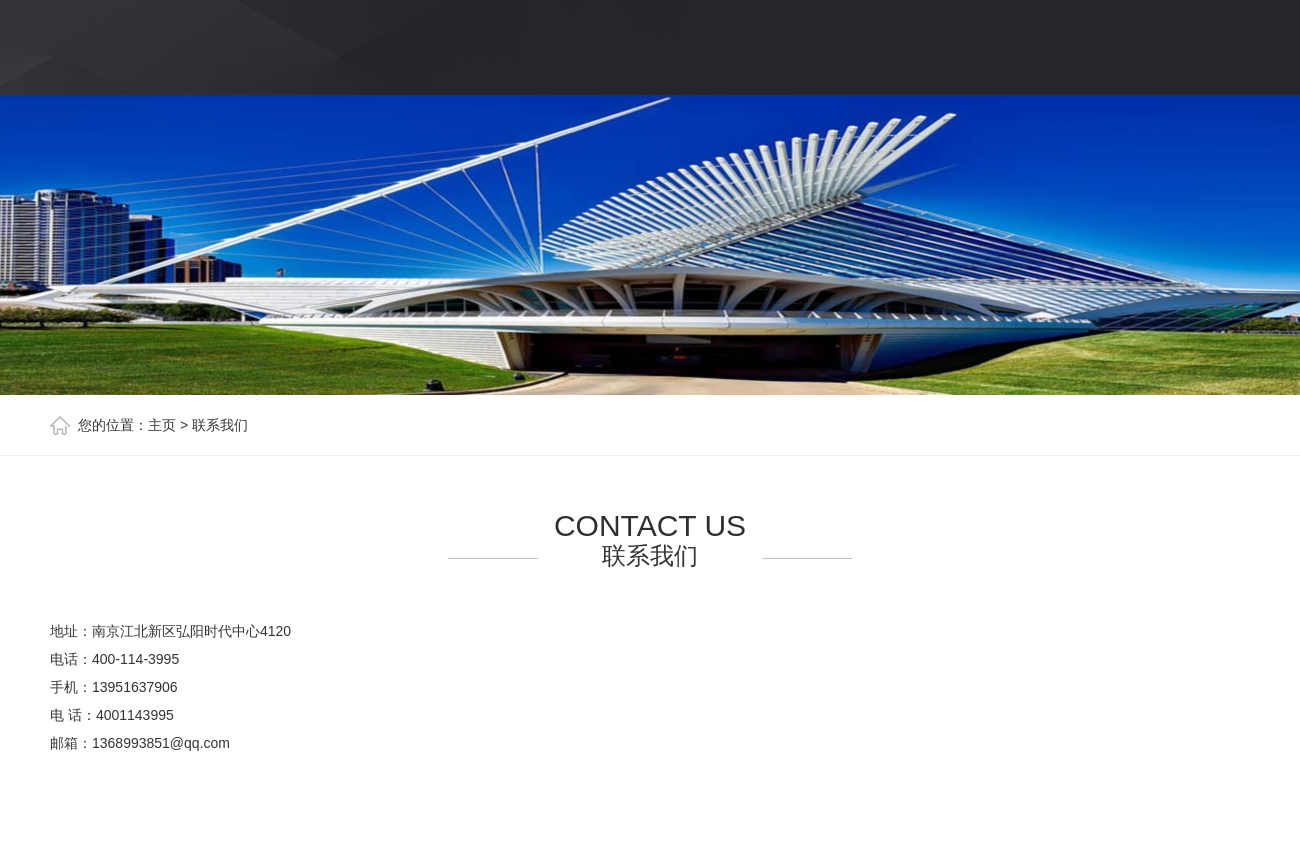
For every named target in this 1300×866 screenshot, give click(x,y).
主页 (162, 425)
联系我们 (220, 425)
